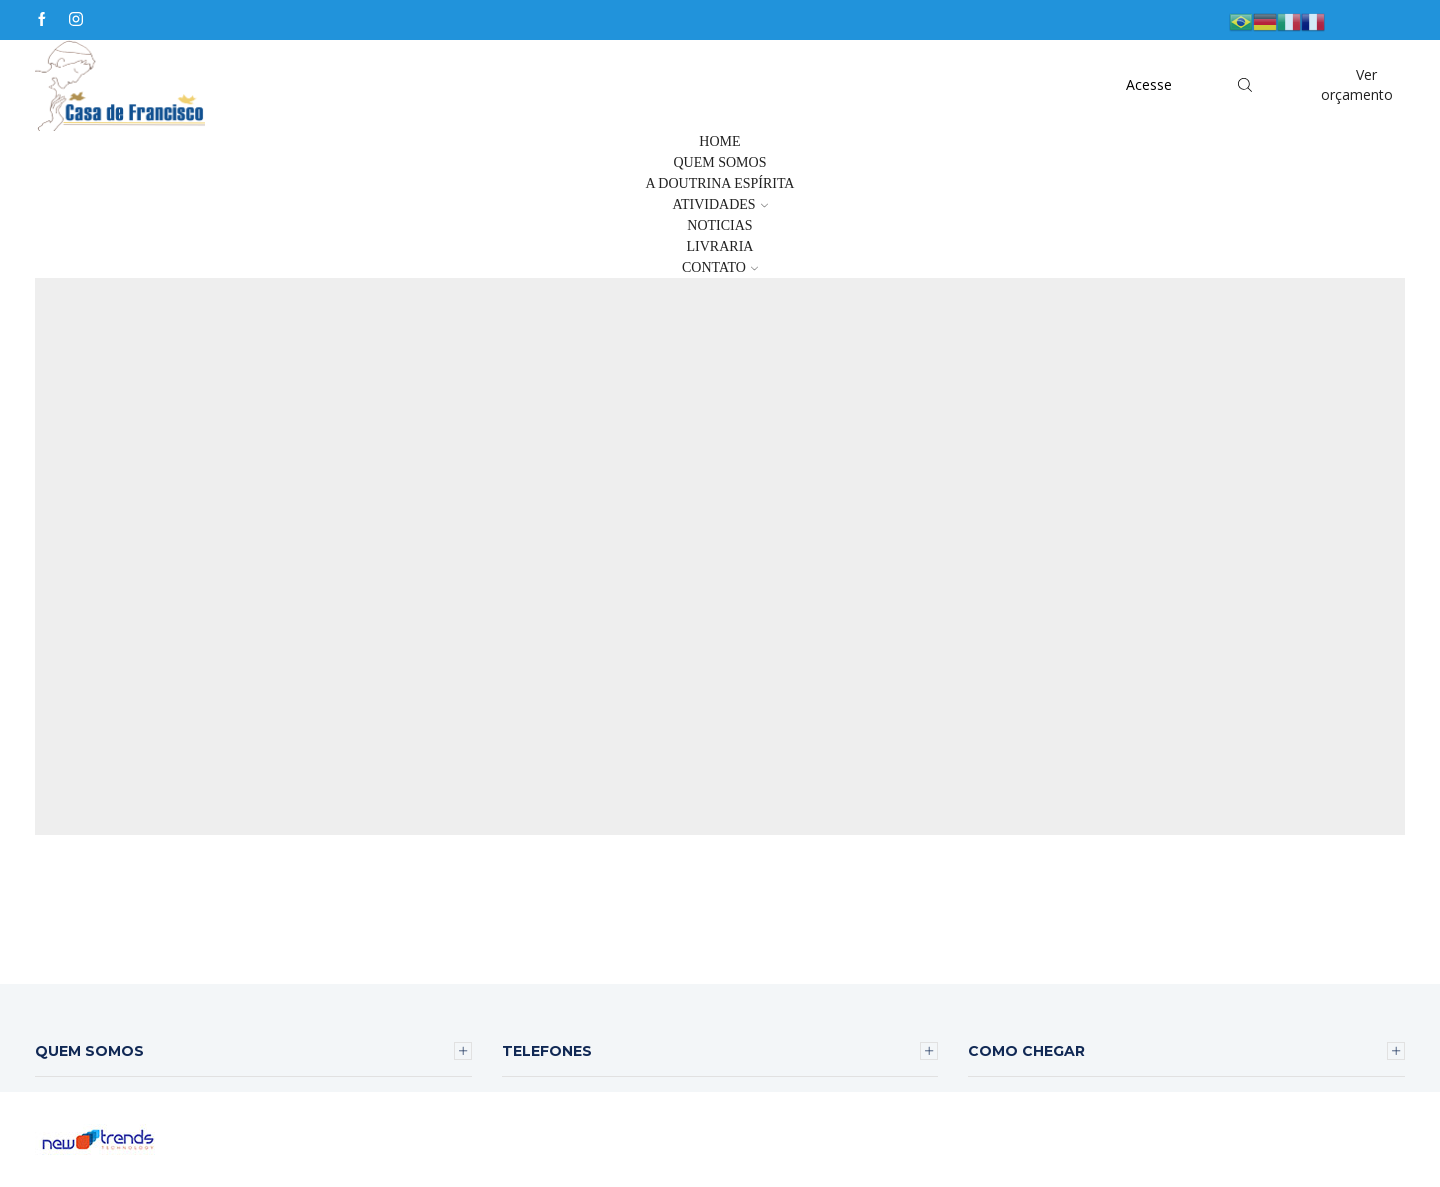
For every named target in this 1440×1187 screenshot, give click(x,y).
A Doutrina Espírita (719, 183)
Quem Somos (720, 162)
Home (719, 141)
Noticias (719, 225)
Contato (720, 267)
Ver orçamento (1357, 84)
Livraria (720, 246)
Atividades (719, 204)
